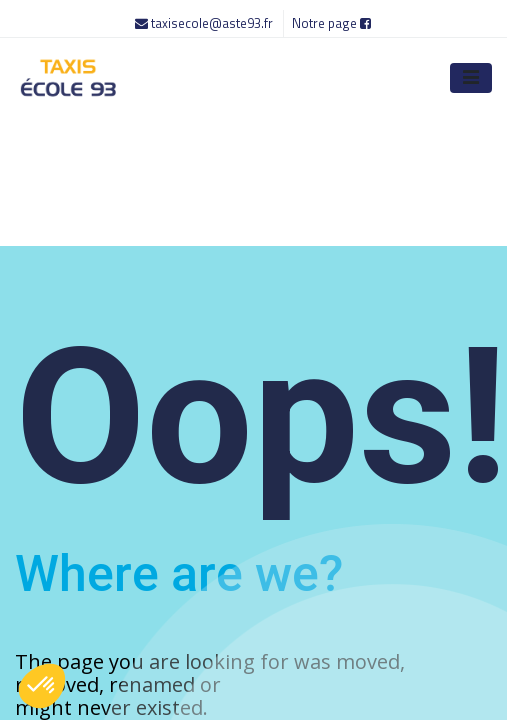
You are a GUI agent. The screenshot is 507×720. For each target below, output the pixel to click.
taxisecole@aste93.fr (205, 23)
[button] (42, 686)
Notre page (331, 23)
